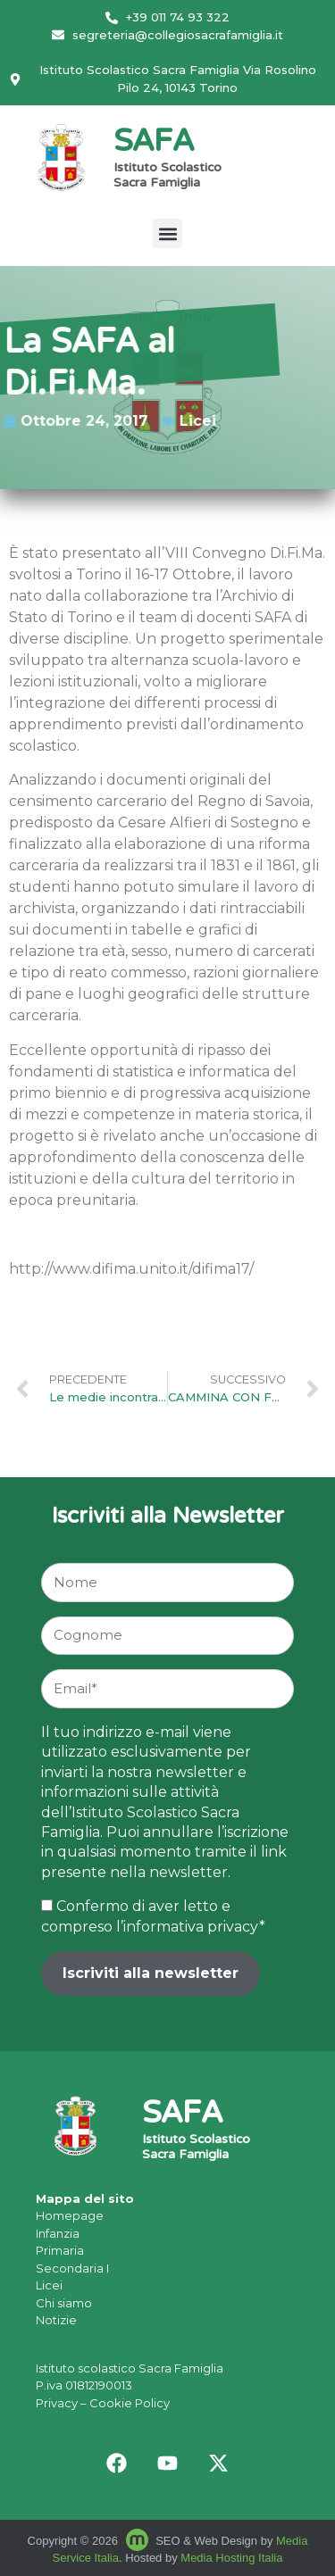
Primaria (60, 2250)
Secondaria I (72, 2268)
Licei (178, 420)
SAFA (153, 143)
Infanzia (58, 2233)
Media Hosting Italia (231, 2557)
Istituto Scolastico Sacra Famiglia (167, 176)
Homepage (70, 2215)
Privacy (57, 2403)
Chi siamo (64, 2303)
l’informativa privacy (187, 1926)
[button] (167, 233)
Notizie (56, 2320)
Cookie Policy (129, 2403)
